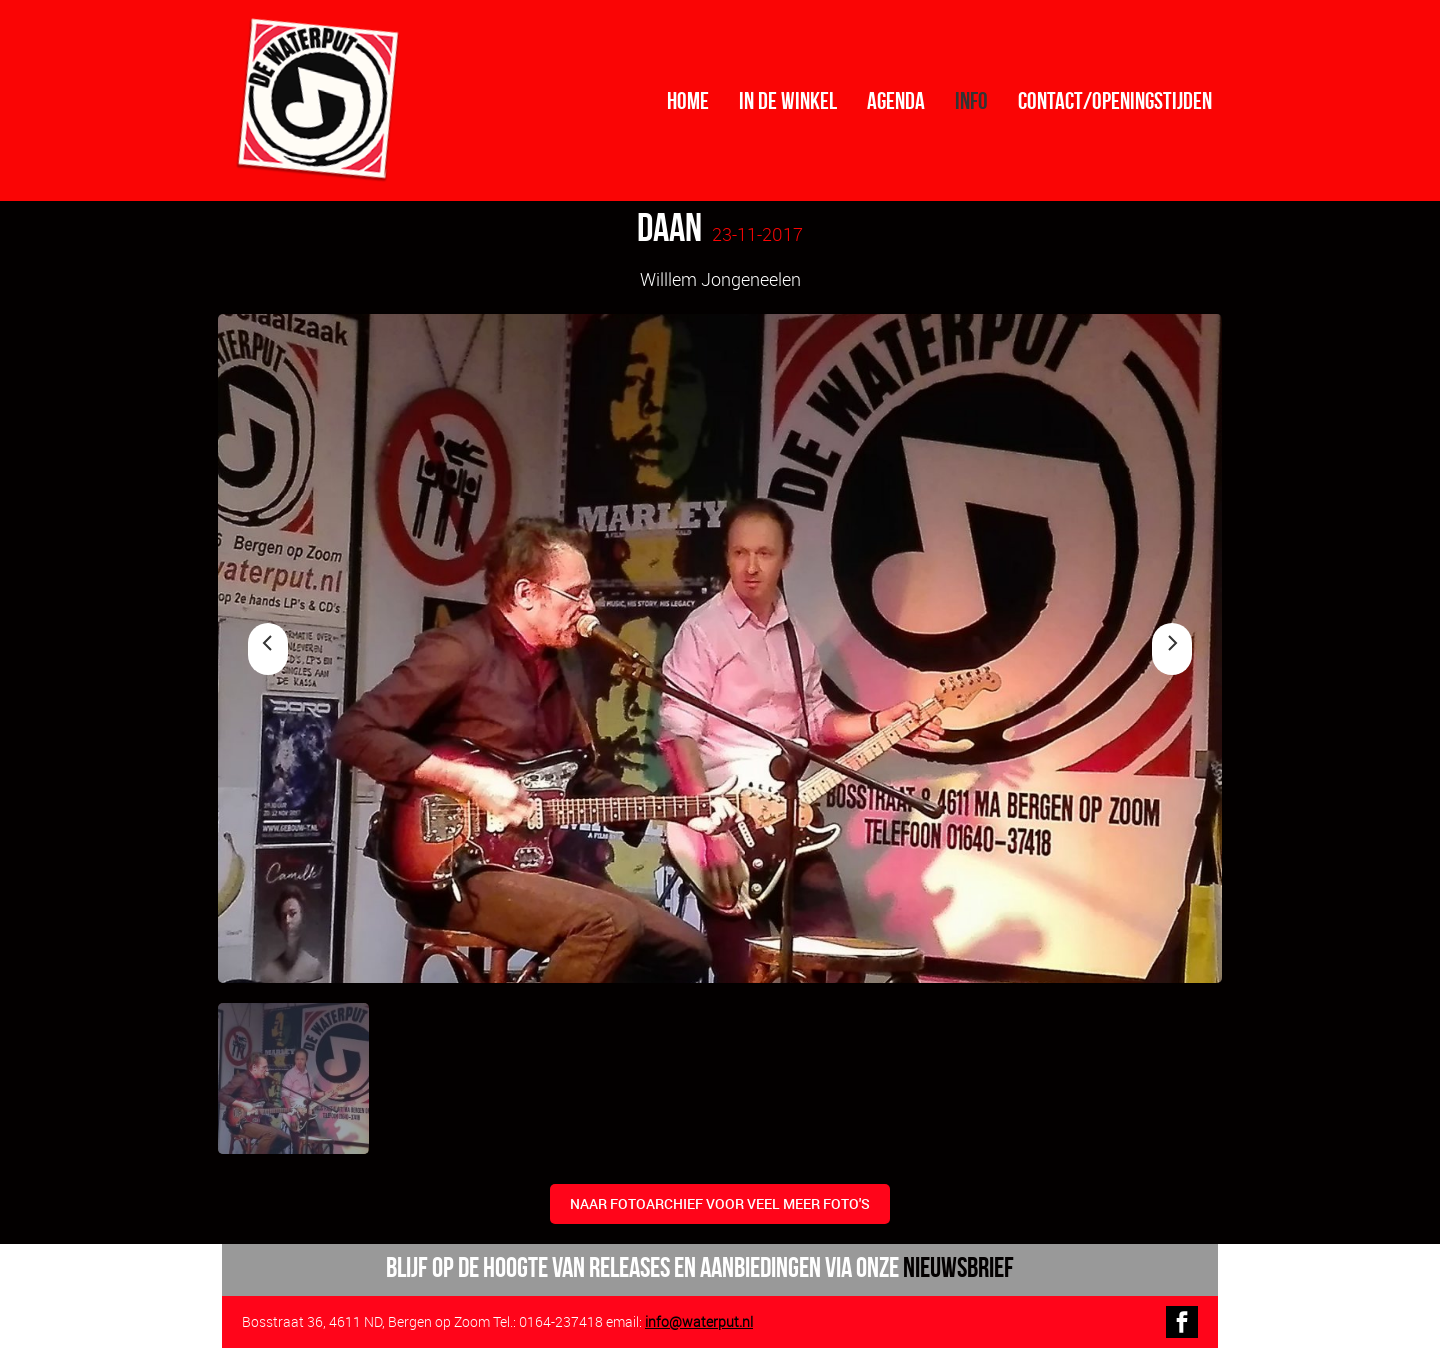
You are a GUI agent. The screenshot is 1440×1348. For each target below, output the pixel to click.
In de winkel (788, 101)
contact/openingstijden (1115, 101)
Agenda (896, 101)
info (971, 101)
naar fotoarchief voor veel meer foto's (720, 1203)
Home (688, 101)
